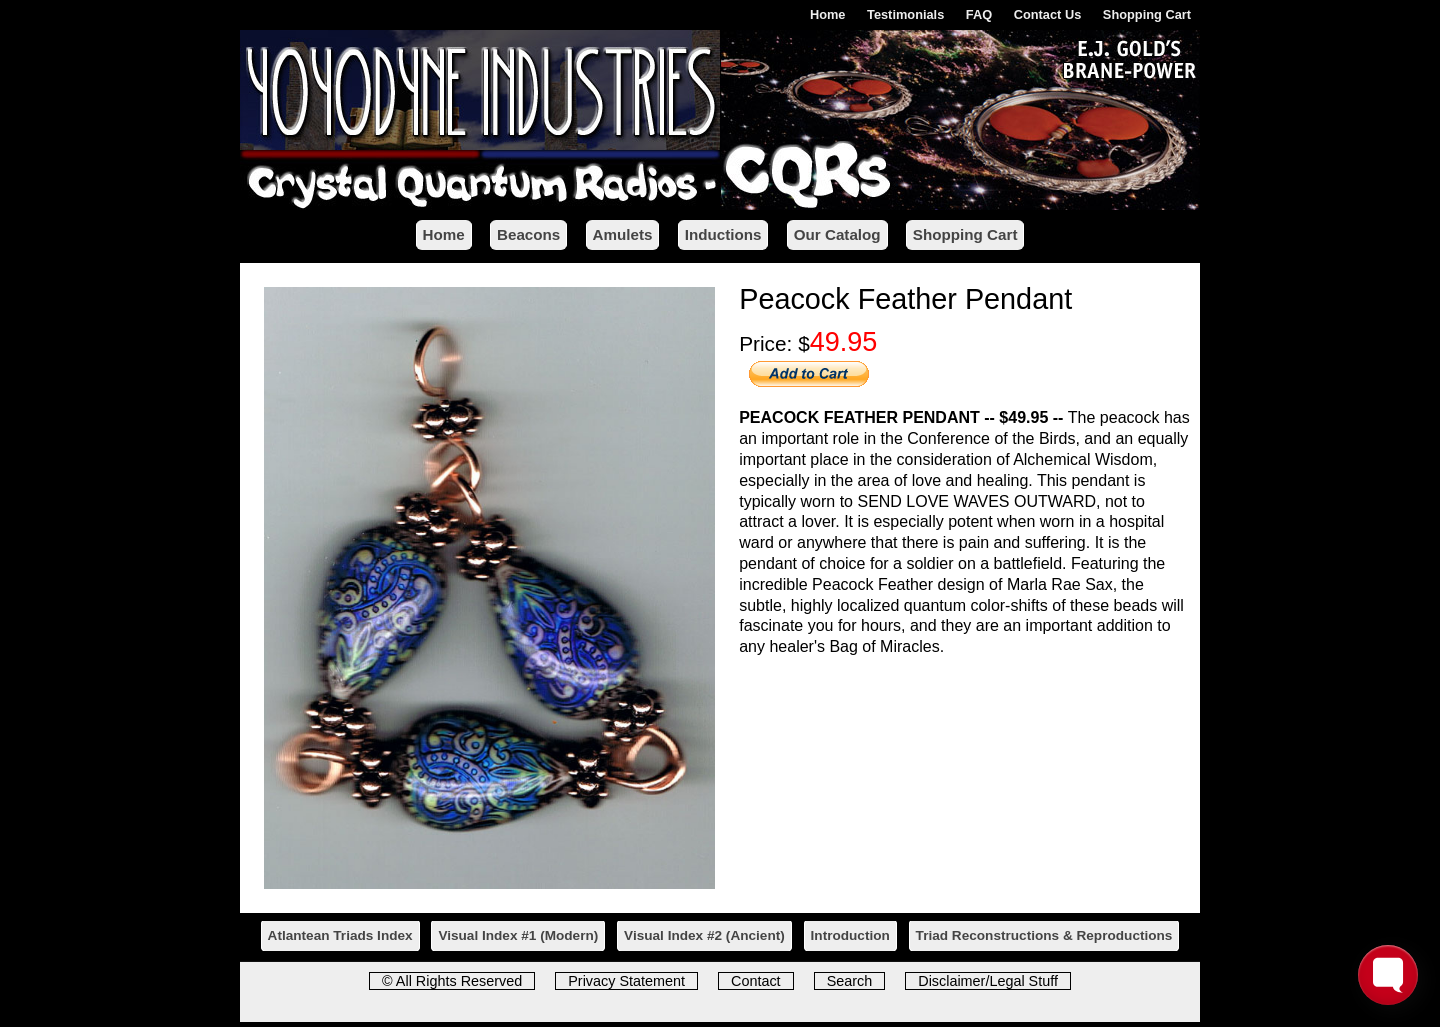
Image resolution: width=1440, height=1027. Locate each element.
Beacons (528, 234)
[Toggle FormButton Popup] (1388, 975)
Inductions (723, 234)
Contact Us (1048, 14)
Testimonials (905, 14)
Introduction (850, 935)
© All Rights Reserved (452, 981)
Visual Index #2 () (704, 935)
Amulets (623, 234)
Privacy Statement (626, 981)
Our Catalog (837, 234)
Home (828, 14)
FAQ (979, 14)
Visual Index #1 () (518, 935)
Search (850, 981)
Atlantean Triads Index (340, 935)
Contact (756, 981)
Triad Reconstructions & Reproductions (1044, 935)
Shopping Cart (1147, 14)
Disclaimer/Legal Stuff (988, 981)
